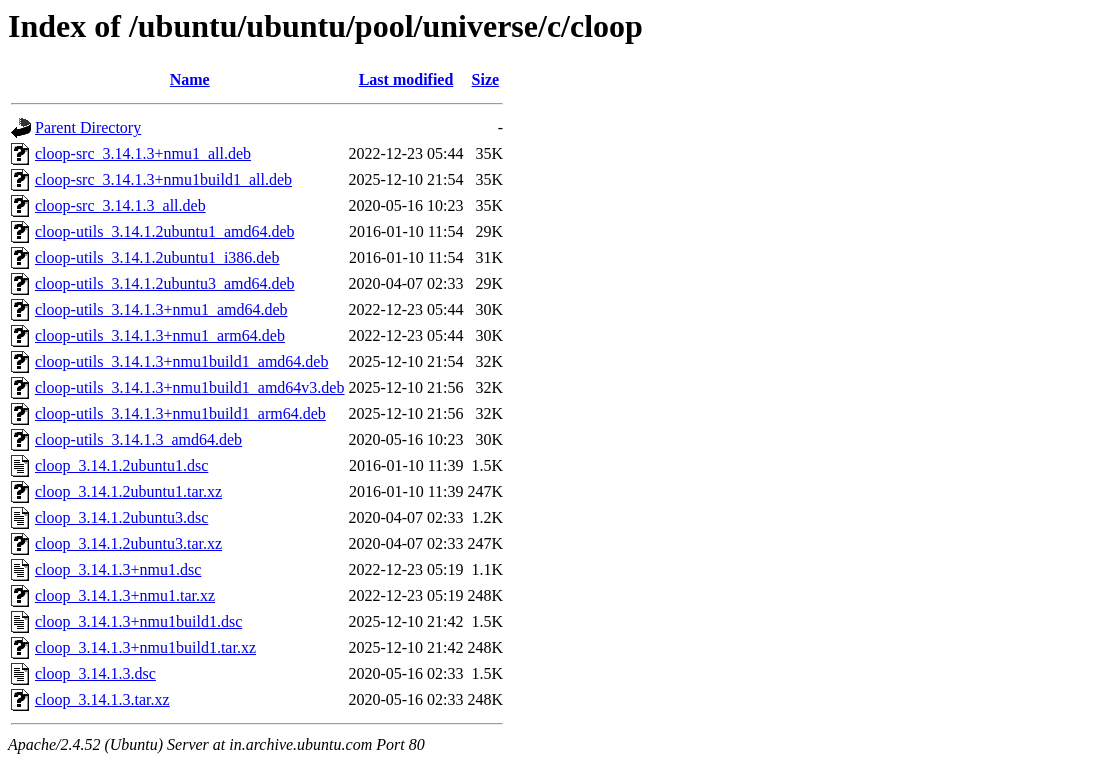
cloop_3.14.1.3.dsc (95, 673)
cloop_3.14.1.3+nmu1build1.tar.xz (145, 647)
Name (190, 79)
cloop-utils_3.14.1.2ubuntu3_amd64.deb (165, 283)
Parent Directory (88, 127)
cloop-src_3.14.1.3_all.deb (120, 205)
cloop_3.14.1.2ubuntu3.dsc (121, 517)
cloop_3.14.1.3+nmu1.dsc (118, 569)
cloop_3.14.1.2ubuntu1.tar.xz (128, 491)
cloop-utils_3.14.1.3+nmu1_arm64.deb (160, 335)
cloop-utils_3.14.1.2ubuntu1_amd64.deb (165, 231)
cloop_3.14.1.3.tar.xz (102, 699)
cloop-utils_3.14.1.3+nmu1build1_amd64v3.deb (189, 387)
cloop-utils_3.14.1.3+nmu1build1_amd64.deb (181, 361)
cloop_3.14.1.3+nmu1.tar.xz (125, 595)
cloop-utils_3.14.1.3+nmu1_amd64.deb (161, 309)
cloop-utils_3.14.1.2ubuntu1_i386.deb (157, 257)
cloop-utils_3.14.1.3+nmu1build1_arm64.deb (180, 413)
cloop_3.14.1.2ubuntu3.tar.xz (128, 543)
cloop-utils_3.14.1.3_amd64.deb (138, 439)
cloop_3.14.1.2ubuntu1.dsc (121, 465)
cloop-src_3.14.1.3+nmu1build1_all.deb (163, 179)
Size (486, 79)
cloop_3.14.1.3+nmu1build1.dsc (138, 621)
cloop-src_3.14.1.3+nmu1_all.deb (143, 153)
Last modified (406, 79)
